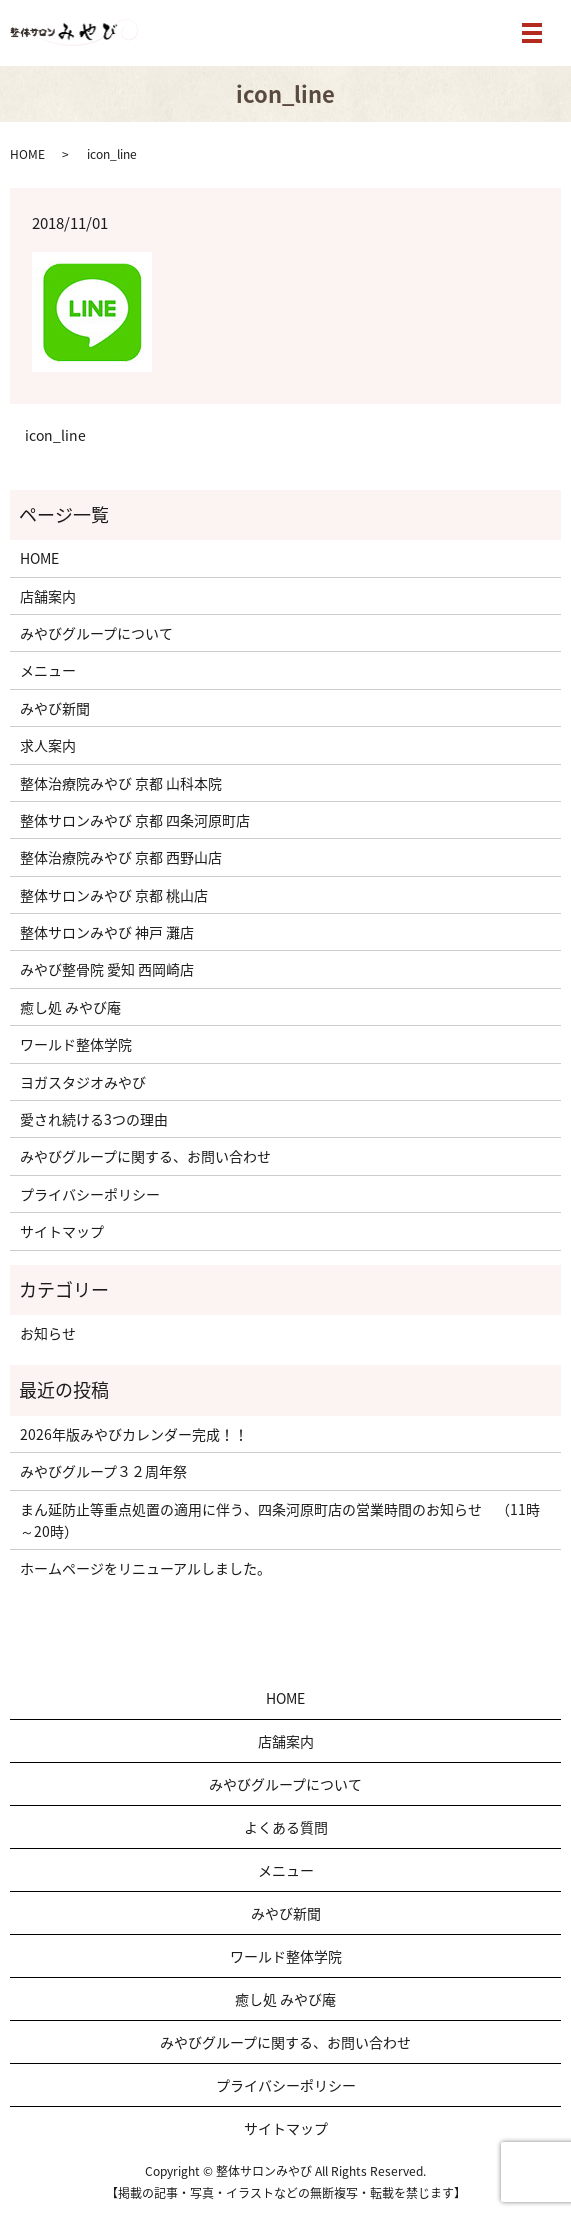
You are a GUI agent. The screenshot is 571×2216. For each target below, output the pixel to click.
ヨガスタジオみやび (83, 1082)
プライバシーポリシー (90, 1194)
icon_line (55, 435)
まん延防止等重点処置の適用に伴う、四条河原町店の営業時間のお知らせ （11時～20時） (280, 1520)
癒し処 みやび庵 (70, 1007)
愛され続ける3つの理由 (94, 1119)
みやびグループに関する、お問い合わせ (145, 1156)
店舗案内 (48, 596)
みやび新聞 (55, 708)
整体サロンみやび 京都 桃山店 (114, 895)
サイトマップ (62, 1231)
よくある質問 (293, 1827)
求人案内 (48, 745)
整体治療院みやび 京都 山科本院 (121, 783)
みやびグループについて (96, 633)
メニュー (48, 670)
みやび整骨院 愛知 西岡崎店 (107, 969)
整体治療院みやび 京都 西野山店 (121, 857)
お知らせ (48, 1333)
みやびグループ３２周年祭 (103, 1471)
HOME (27, 154)
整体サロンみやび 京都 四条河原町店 (135, 820)
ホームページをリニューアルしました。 (145, 1568)
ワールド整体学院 (76, 1044)
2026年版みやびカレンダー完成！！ (134, 1434)
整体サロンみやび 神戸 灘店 (107, 932)
